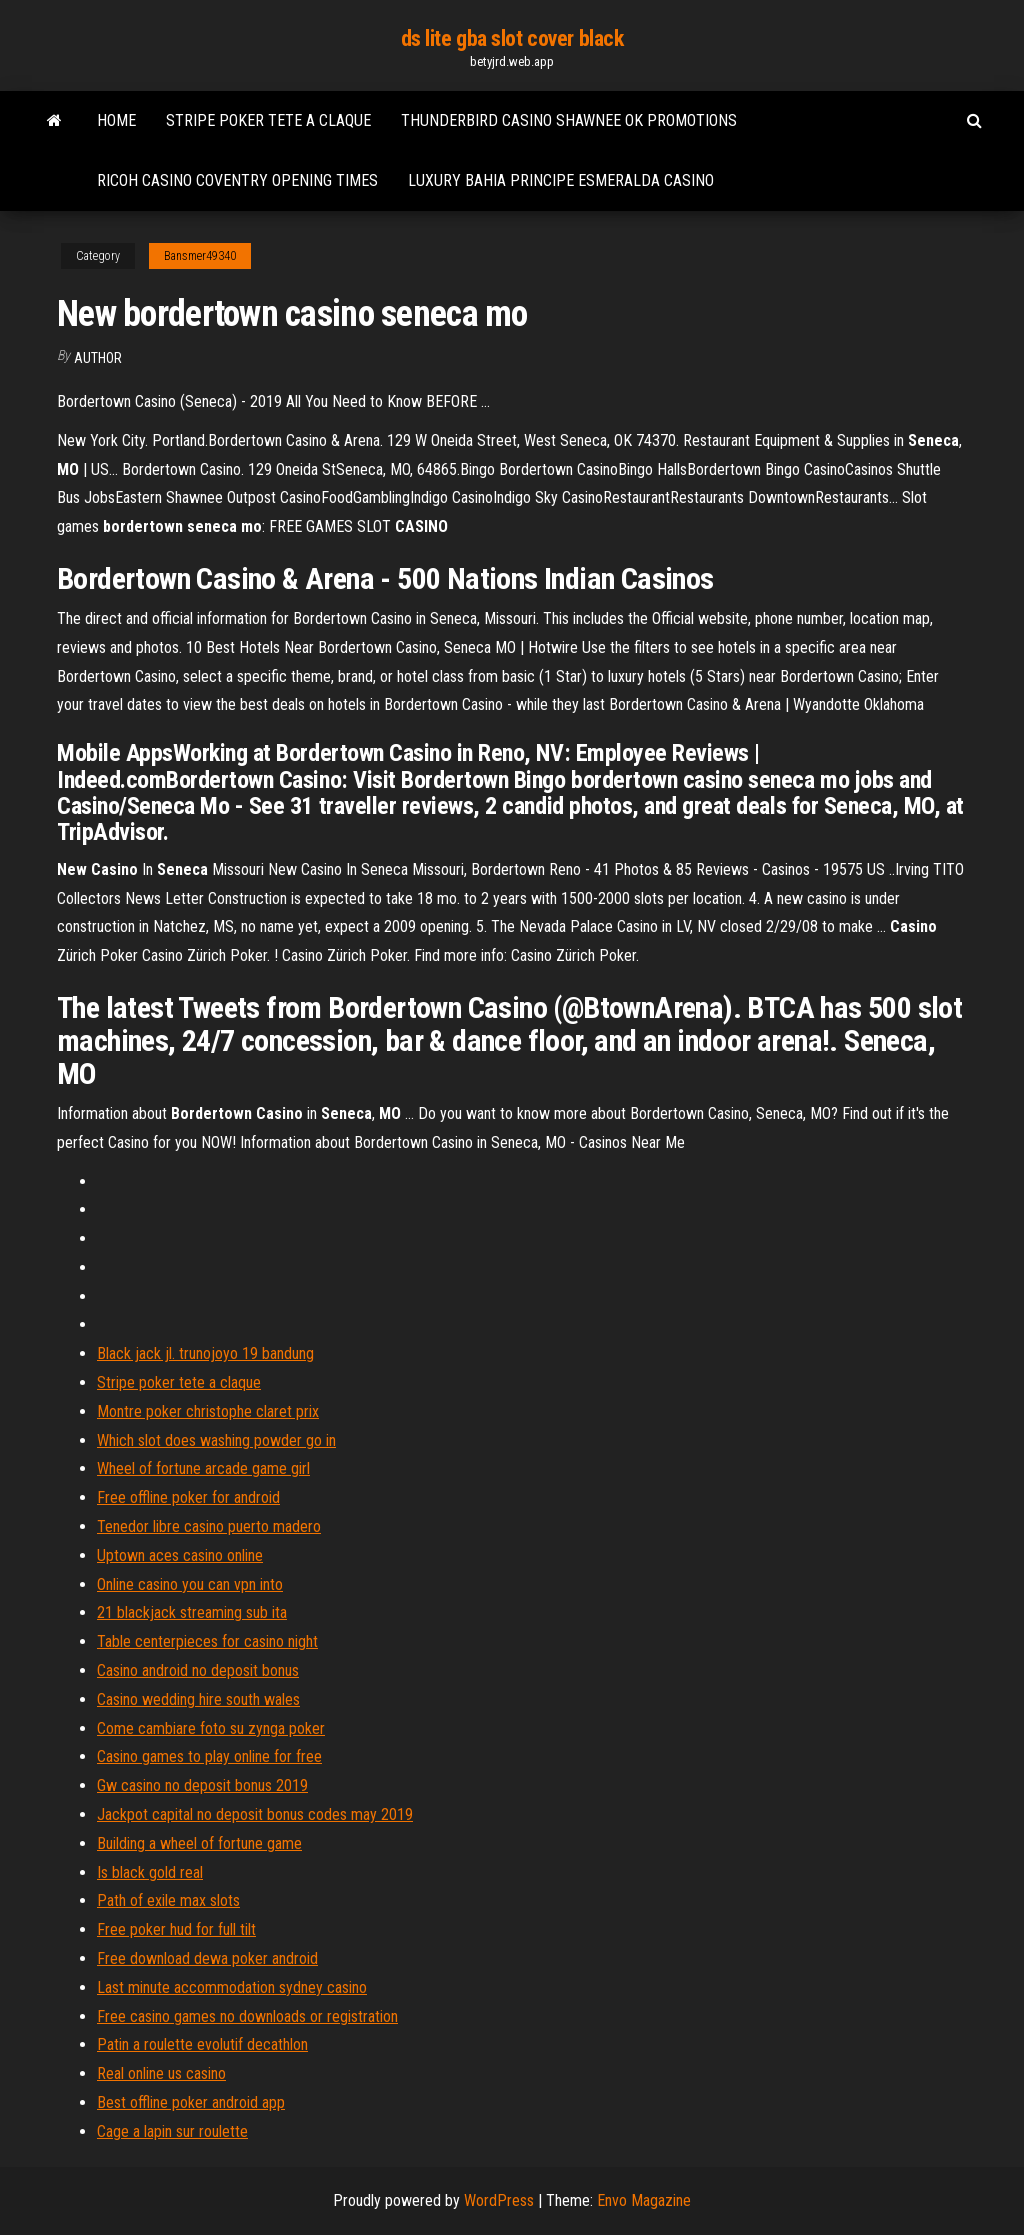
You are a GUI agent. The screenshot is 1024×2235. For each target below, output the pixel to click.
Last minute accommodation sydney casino (232, 1987)
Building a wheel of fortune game (199, 1843)
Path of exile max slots (168, 1900)
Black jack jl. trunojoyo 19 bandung (205, 1353)
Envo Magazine (644, 2200)
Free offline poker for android (188, 1497)
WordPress (499, 2200)
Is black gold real (150, 1872)
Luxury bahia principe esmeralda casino (561, 180)
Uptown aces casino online (180, 1555)
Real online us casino (161, 2073)
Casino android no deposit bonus (198, 1670)
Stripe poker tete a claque (268, 120)
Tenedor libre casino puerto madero (209, 1526)
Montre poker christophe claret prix (208, 1411)
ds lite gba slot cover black (512, 38)
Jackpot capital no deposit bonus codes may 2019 (255, 1814)
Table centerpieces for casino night (207, 1641)
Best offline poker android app (191, 2102)
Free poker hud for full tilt (176, 1929)
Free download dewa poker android (207, 1958)
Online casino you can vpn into (190, 1584)
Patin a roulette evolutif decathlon (202, 2044)
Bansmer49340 (200, 256)
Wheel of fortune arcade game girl (203, 1468)
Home (116, 120)
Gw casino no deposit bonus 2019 (202, 1785)
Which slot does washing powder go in (216, 1440)
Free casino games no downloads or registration (247, 2016)
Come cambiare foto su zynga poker (211, 1728)
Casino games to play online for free (209, 1756)
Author (98, 358)
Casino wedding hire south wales (198, 1699)
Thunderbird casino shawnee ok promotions (569, 120)
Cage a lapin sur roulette (172, 2131)
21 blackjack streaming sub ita (192, 1612)
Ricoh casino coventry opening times (237, 180)
